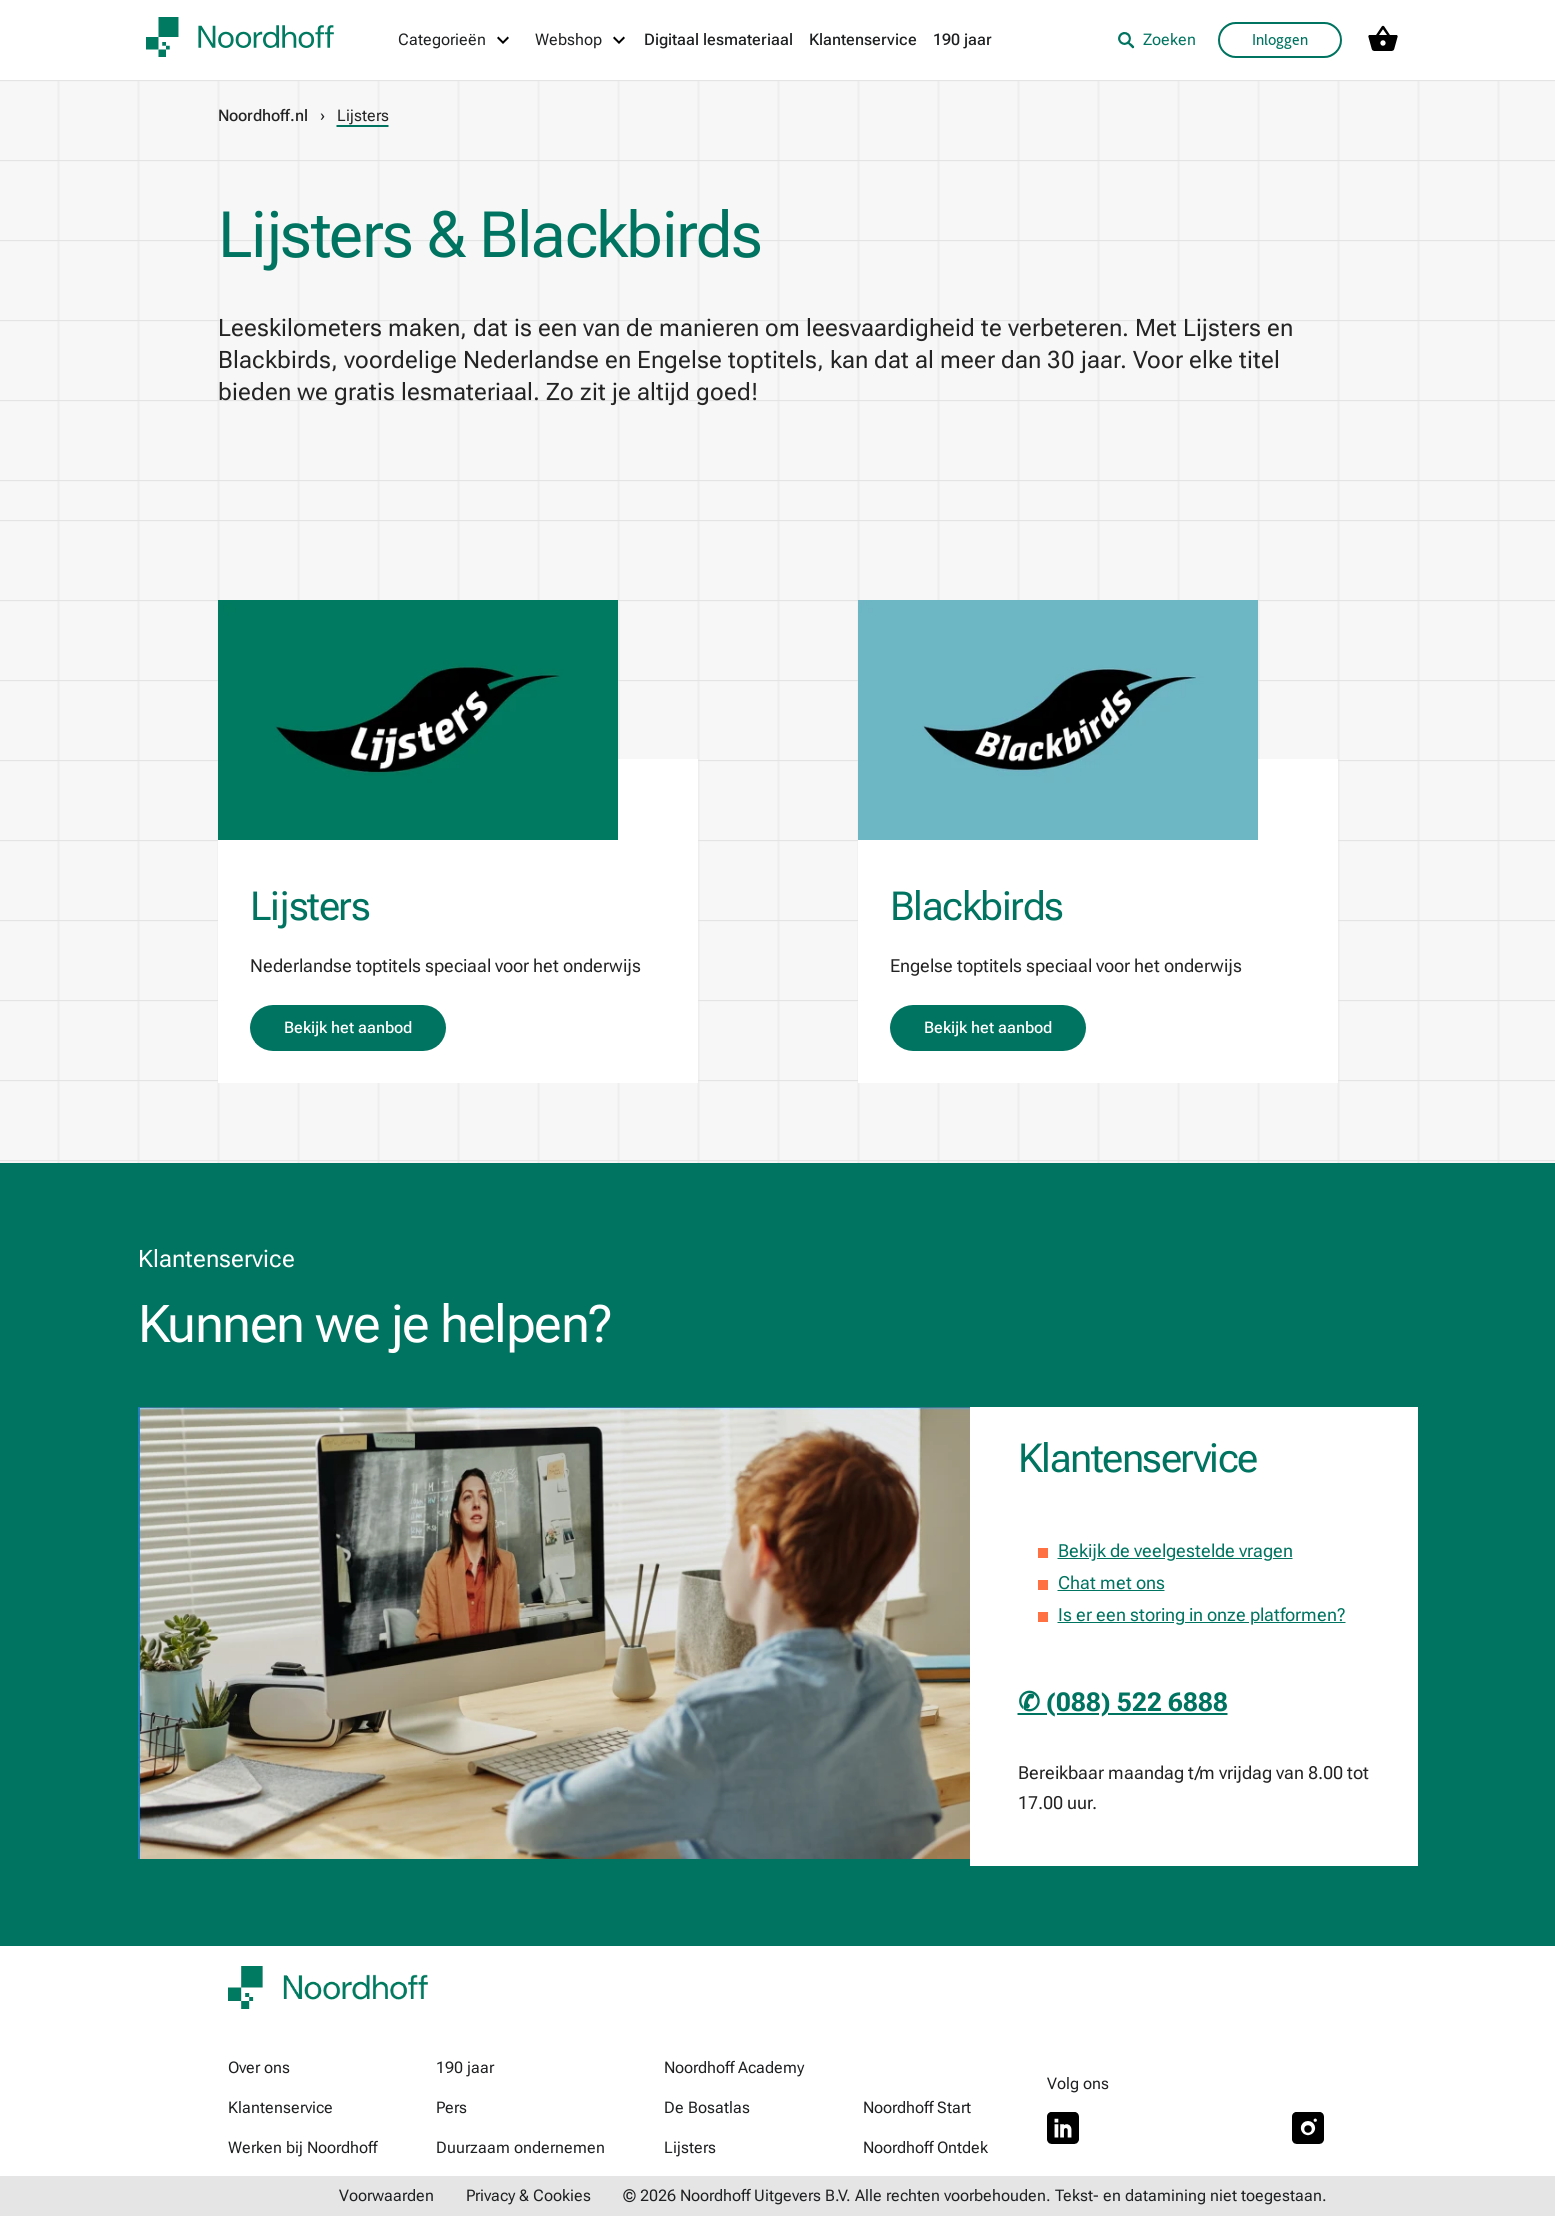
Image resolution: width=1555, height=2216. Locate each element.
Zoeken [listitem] (1156, 39)
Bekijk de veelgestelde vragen (1175, 1550)
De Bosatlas (707, 2107)
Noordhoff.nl (263, 115)
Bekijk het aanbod (348, 1027)
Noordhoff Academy (734, 2067)
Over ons (259, 2067)
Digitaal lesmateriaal (718, 39)
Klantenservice (863, 39)
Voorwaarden (386, 2195)
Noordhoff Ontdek (925, 2147)
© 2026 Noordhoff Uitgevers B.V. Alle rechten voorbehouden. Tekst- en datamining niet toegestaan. (975, 2195)
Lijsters (690, 2147)
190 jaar (962, 39)
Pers (451, 2107)
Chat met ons (1111, 1582)
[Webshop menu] (581, 40)
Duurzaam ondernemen (520, 2147)
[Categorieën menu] (455, 40)
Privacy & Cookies (528, 2195)
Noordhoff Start (917, 2107)
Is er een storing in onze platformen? (1202, 1614)
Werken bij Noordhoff (302, 2147)
